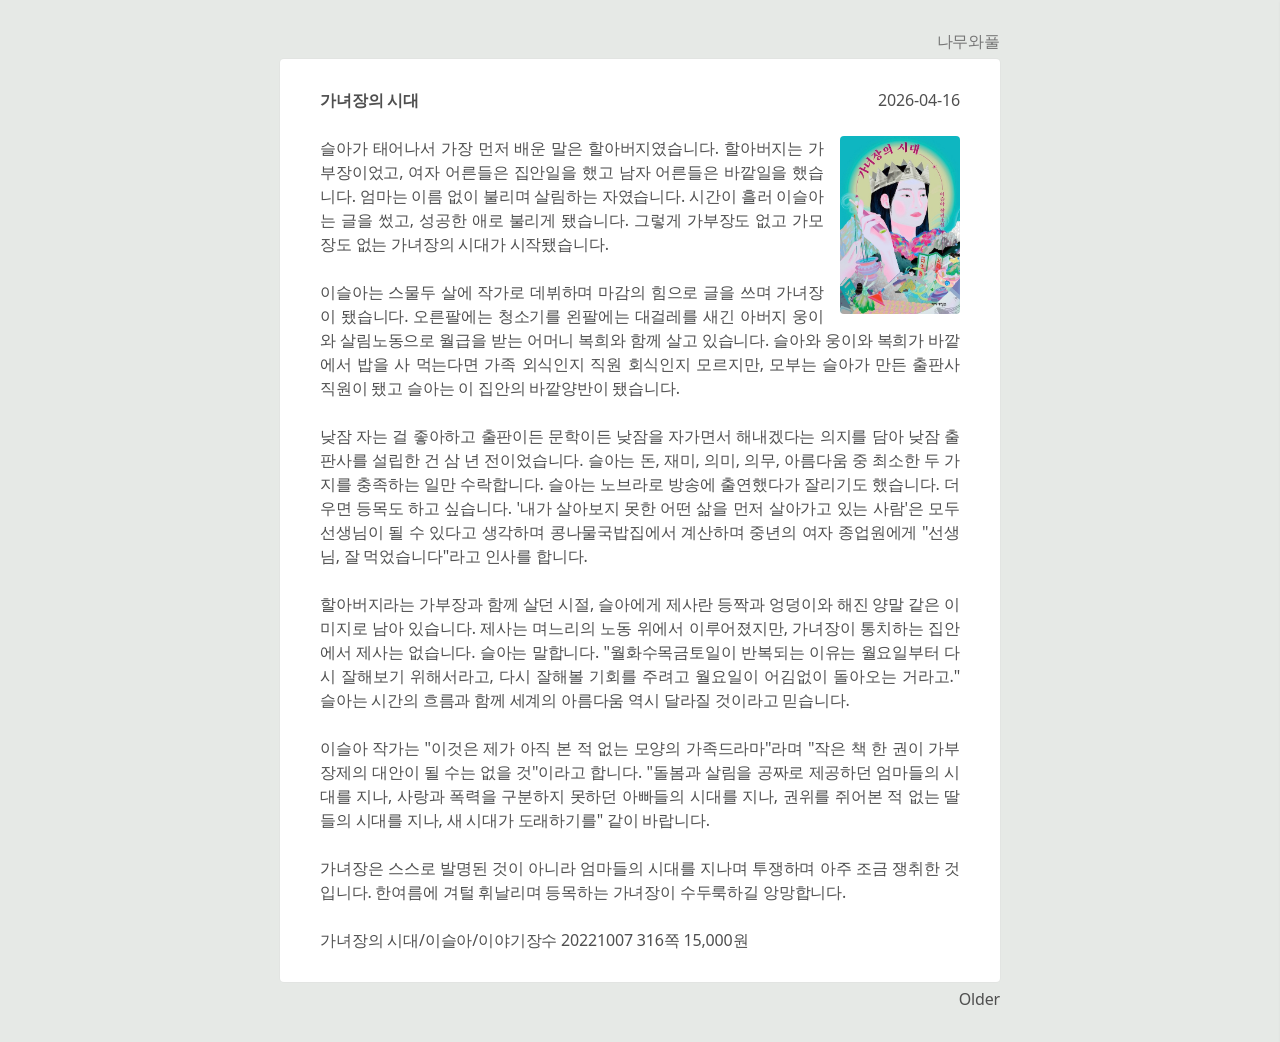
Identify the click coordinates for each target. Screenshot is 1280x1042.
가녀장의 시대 (369, 100)
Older (979, 999)
